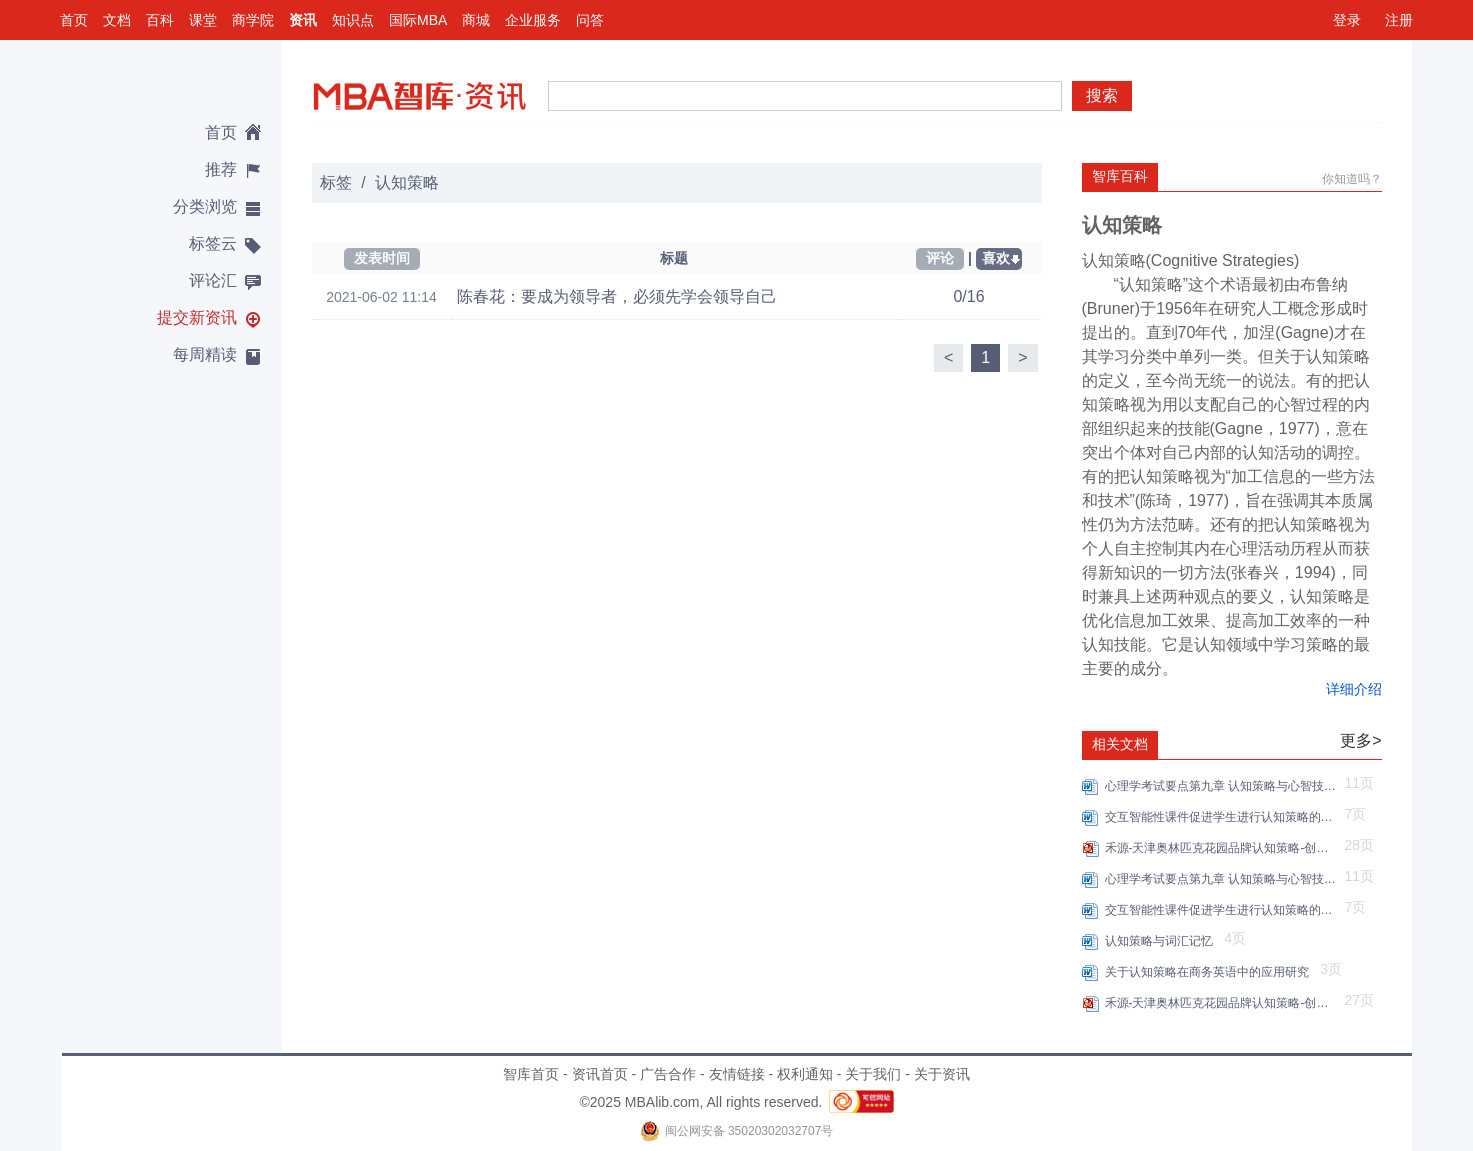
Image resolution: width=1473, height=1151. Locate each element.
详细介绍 (1354, 689)
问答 (590, 20)
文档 (117, 20)
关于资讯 (942, 1074)
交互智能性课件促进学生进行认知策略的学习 (1222, 817)
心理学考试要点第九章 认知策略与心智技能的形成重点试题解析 (1222, 786)
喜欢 (996, 258)
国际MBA (418, 20)
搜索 (1102, 95)
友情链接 (737, 1074)
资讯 (303, 20)
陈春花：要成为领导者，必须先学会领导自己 (617, 296)
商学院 (253, 20)
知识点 (353, 20)
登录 (1347, 20)
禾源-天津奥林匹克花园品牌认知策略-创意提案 (1222, 848)
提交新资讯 (197, 317)
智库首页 (531, 1074)
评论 (940, 258)
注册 (1399, 20)
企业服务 (533, 20)
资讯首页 (600, 1074)
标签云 (213, 243)
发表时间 (382, 258)
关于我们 (873, 1074)
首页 (74, 20)
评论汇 (213, 280)
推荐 (221, 169)
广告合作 (668, 1074)
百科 (160, 20)
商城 (476, 20)
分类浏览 (205, 206)
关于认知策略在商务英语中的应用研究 (1210, 972)
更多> (1360, 740)
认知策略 (407, 182)
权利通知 (805, 1074)
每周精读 (205, 354)
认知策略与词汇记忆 (1162, 941)
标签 (336, 182)
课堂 (203, 20)
